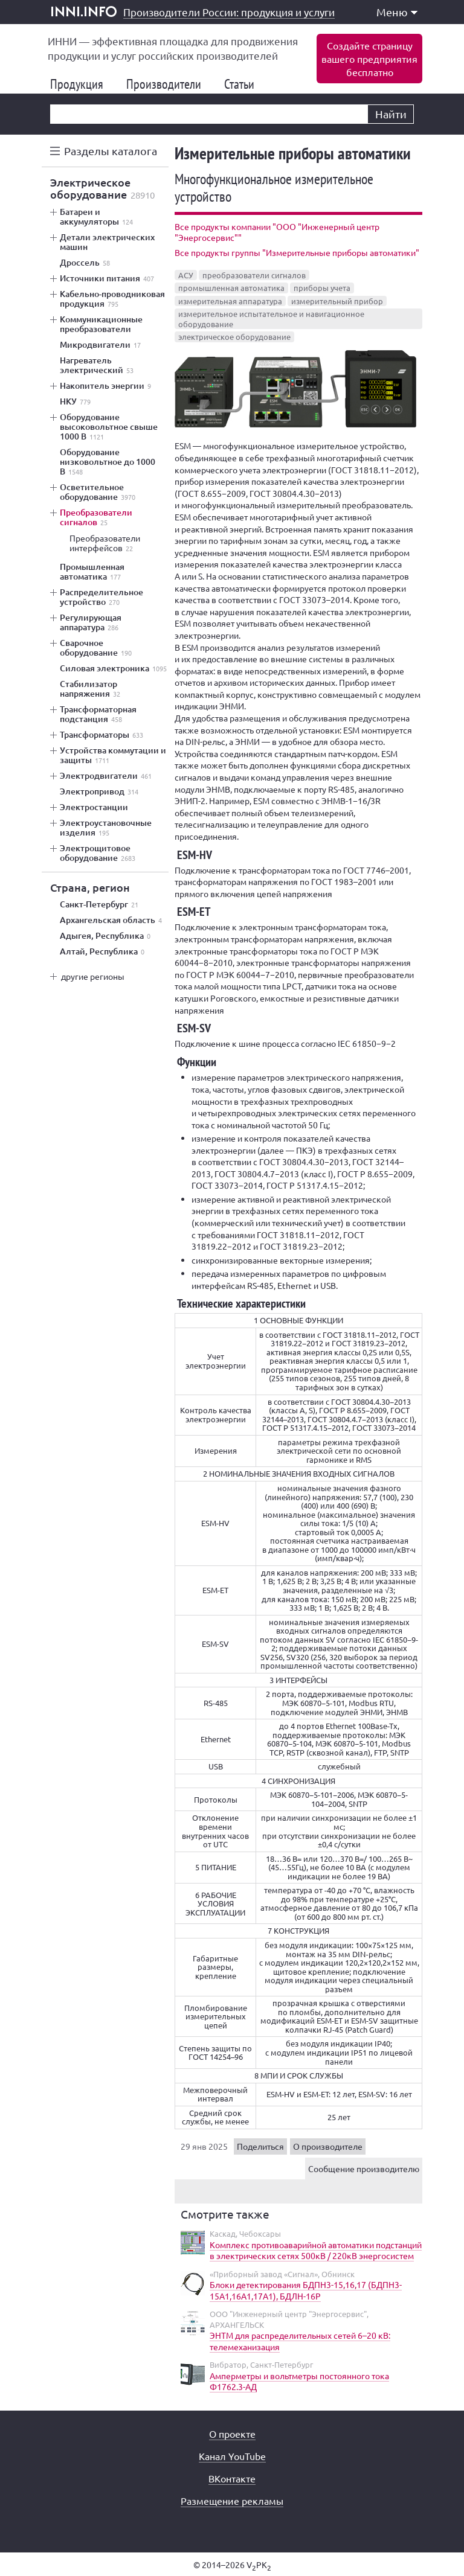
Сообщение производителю (363, 2168)
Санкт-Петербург (99, 904)
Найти (391, 113)
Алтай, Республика (102, 951)
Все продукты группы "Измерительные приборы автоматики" (297, 252)
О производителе (327, 2146)
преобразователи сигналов (254, 275)
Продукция (81, 84)
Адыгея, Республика (105, 936)
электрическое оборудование (234, 336)
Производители (168, 84)
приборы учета (322, 288)
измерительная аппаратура (230, 301)
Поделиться (260, 2146)
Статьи (244, 84)
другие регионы (92, 976)
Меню (396, 11)
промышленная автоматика (231, 288)
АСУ (185, 275)
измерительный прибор (337, 301)
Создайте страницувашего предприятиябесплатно (369, 58)
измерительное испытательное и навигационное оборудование (271, 318)
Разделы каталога (110, 150)
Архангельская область (111, 920)
